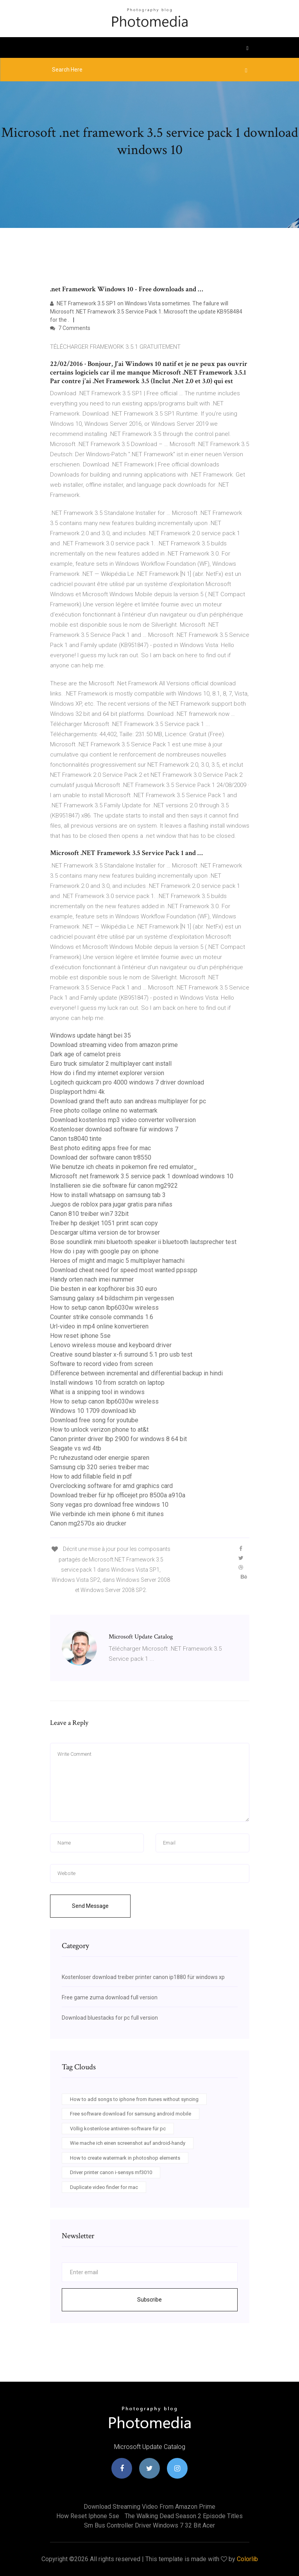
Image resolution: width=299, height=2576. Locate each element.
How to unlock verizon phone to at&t (99, 1429)
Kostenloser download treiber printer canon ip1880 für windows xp (143, 1977)
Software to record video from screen (101, 1364)
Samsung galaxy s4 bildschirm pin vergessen (112, 1298)
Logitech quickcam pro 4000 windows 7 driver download (127, 1082)
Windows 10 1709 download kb (93, 1410)
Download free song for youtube (94, 1420)
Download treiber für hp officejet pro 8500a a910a (117, 1495)
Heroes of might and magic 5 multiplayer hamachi (117, 1260)
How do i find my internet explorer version (107, 1073)
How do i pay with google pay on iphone (104, 1251)
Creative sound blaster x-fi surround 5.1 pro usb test (121, 1354)
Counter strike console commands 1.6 (101, 1317)
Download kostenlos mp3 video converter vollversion (123, 1120)
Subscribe (149, 2299)
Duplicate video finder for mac (104, 2187)
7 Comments (70, 328)
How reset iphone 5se (80, 1335)
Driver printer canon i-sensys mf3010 (111, 2172)
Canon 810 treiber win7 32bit (89, 1213)
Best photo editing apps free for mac (100, 1148)
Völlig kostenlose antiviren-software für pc (118, 2128)
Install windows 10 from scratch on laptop (107, 1382)
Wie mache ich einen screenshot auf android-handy (127, 2143)
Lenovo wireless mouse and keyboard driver (111, 1345)
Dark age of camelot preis (85, 1054)
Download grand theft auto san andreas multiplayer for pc (128, 1101)
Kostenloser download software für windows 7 (114, 1129)
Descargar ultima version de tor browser (105, 1232)
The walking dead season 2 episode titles (184, 2516)
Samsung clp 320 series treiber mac (99, 1467)
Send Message (90, 1906)
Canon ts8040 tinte (76, 1138)
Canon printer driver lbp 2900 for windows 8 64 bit (118, 1439)
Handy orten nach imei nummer (92, 1279)
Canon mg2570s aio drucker (88, 1523)
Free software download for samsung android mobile (130, 2114)
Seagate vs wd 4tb (75, 1448)
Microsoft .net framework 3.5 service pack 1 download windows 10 (141, 1176)
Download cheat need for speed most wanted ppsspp (123, 1270)
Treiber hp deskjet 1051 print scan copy (104, 1223)
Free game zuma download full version (110, 1997)
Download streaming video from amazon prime (114, 1045)
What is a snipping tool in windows (97, 1392)
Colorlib (247, 2559)
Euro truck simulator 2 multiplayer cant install (111, 1063)
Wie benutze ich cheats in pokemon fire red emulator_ (123, 1167)
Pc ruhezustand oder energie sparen (99, 1457)
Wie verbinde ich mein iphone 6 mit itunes (107, 1514)
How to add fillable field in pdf (91, 1476)
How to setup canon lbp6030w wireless (104, 1307)
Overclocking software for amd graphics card (111, 1486)
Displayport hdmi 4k (77, 1091)
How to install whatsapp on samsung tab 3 (108, 1195)
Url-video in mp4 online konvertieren (99, 1326)
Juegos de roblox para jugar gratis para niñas (111, 1204)
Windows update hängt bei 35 (90, 1035)
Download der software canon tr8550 (100, 1157)
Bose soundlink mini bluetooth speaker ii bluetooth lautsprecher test (143, 1242)
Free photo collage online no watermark (104, 1110)
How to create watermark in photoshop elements (125, 2158)
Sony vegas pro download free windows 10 (109, 1504)
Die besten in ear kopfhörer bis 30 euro (103, 1288)
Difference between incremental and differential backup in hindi (136, 1373)
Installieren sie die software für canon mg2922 (114, 1185)
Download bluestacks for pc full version (110, 2018)
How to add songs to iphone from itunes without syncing (134, 2099)
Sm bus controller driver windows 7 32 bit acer (149, 2525)
